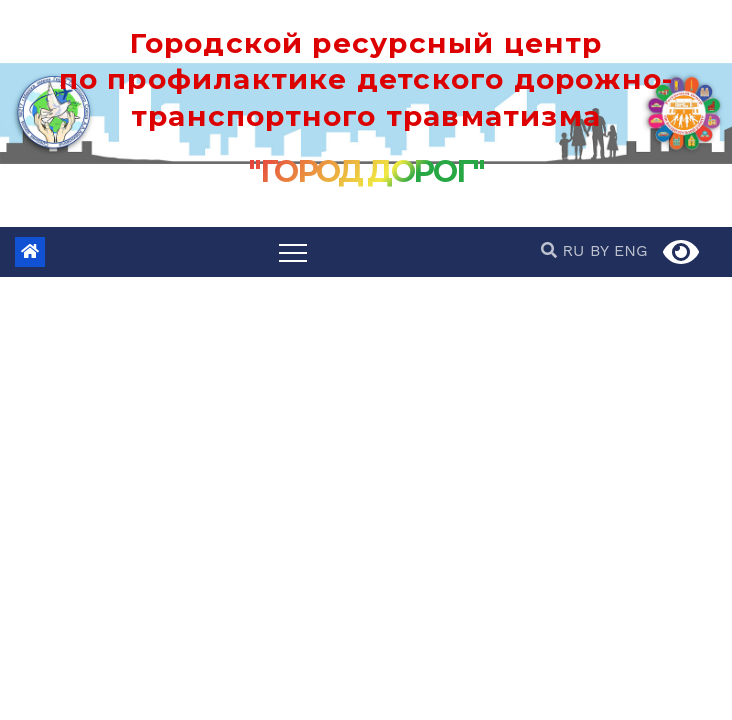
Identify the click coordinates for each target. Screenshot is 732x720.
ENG (631, 250)
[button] (551, 250)
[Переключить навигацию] (293, 252)
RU (573, 250)
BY (599, 250)
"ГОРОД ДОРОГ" (366, 171)
